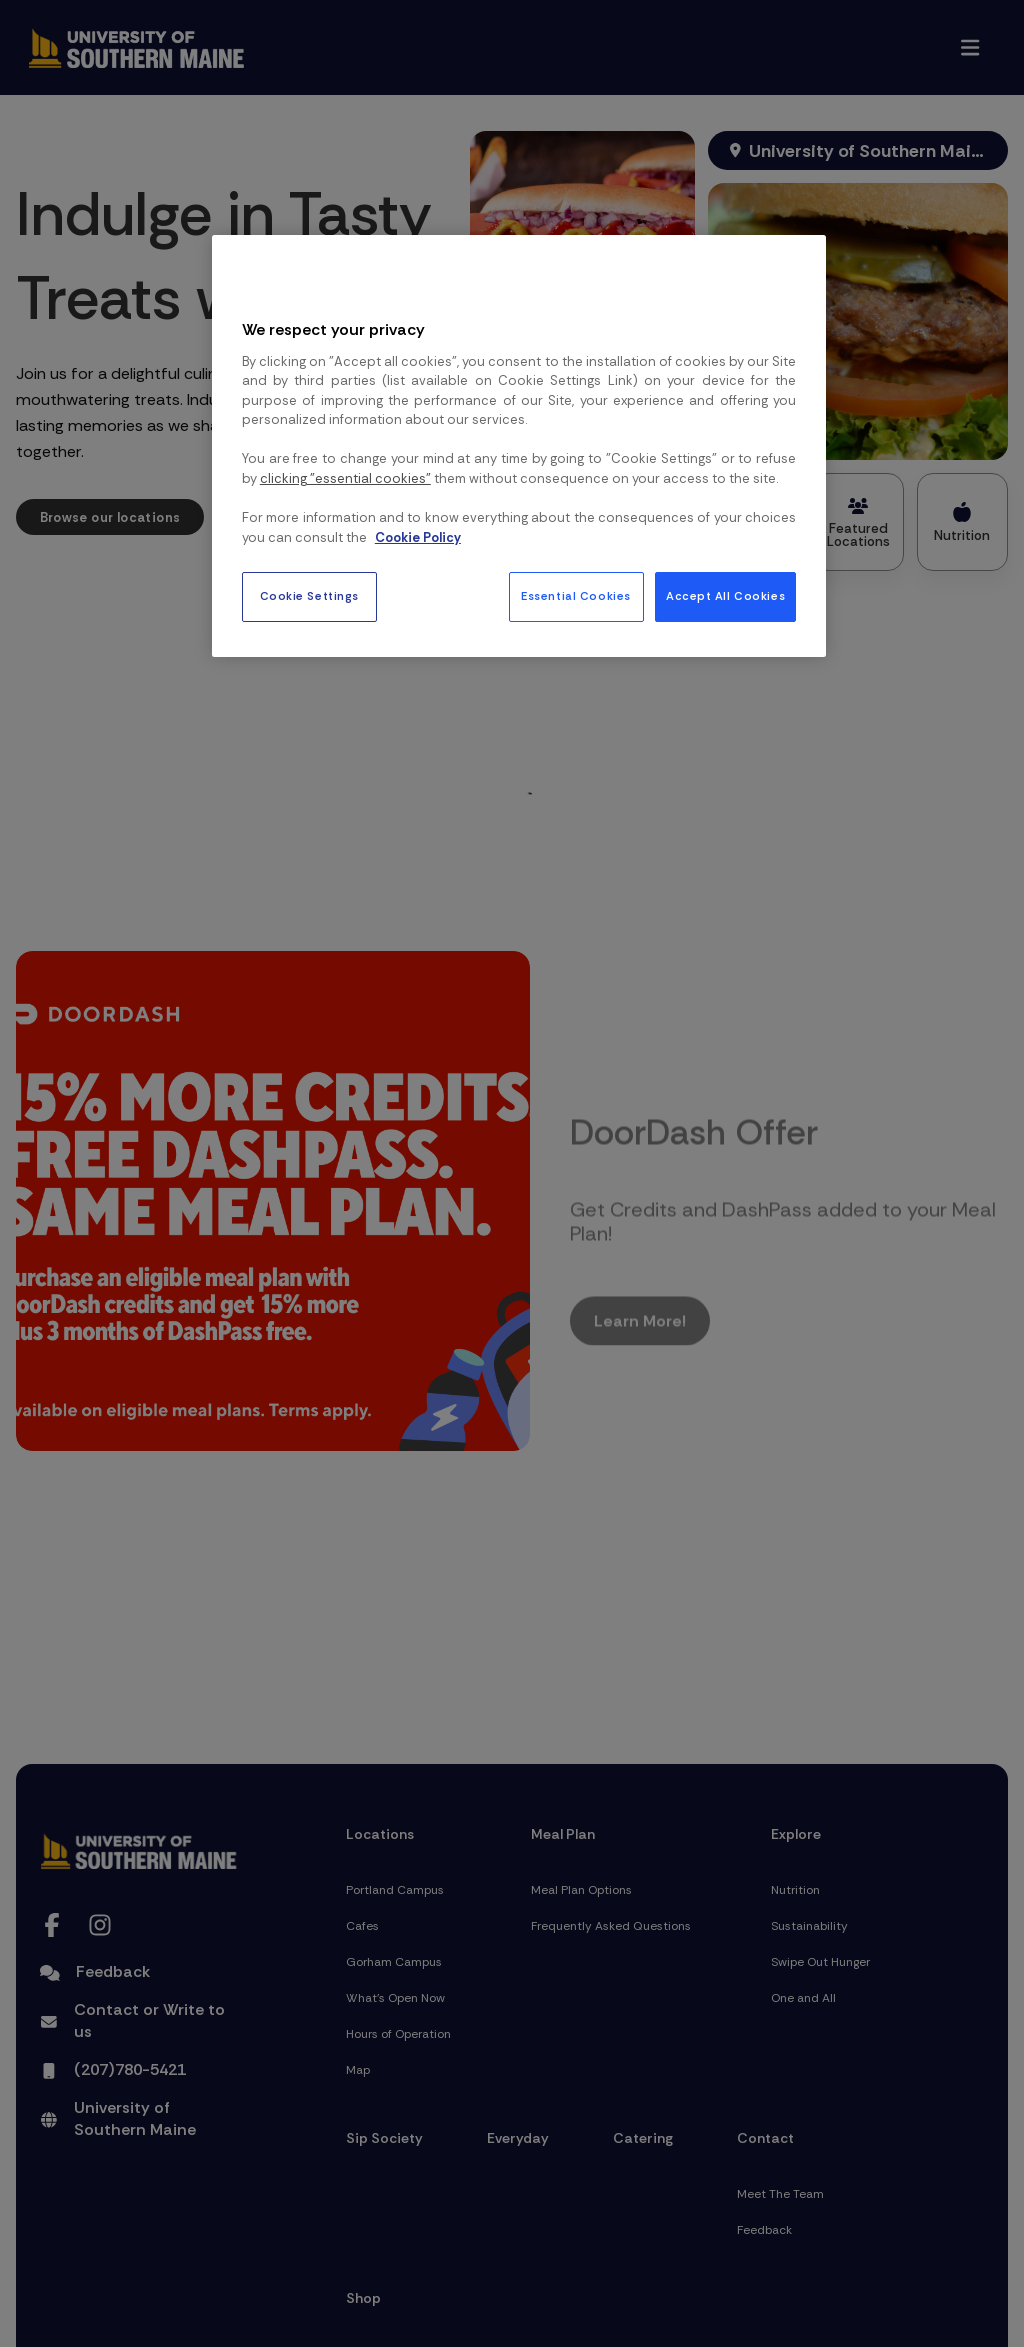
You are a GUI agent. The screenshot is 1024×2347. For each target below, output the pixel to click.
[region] (519, 446)
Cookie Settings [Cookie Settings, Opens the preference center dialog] (310, 596)
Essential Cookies (576, 596)
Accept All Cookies (725, 596)
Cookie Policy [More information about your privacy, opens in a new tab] (418, 537)
